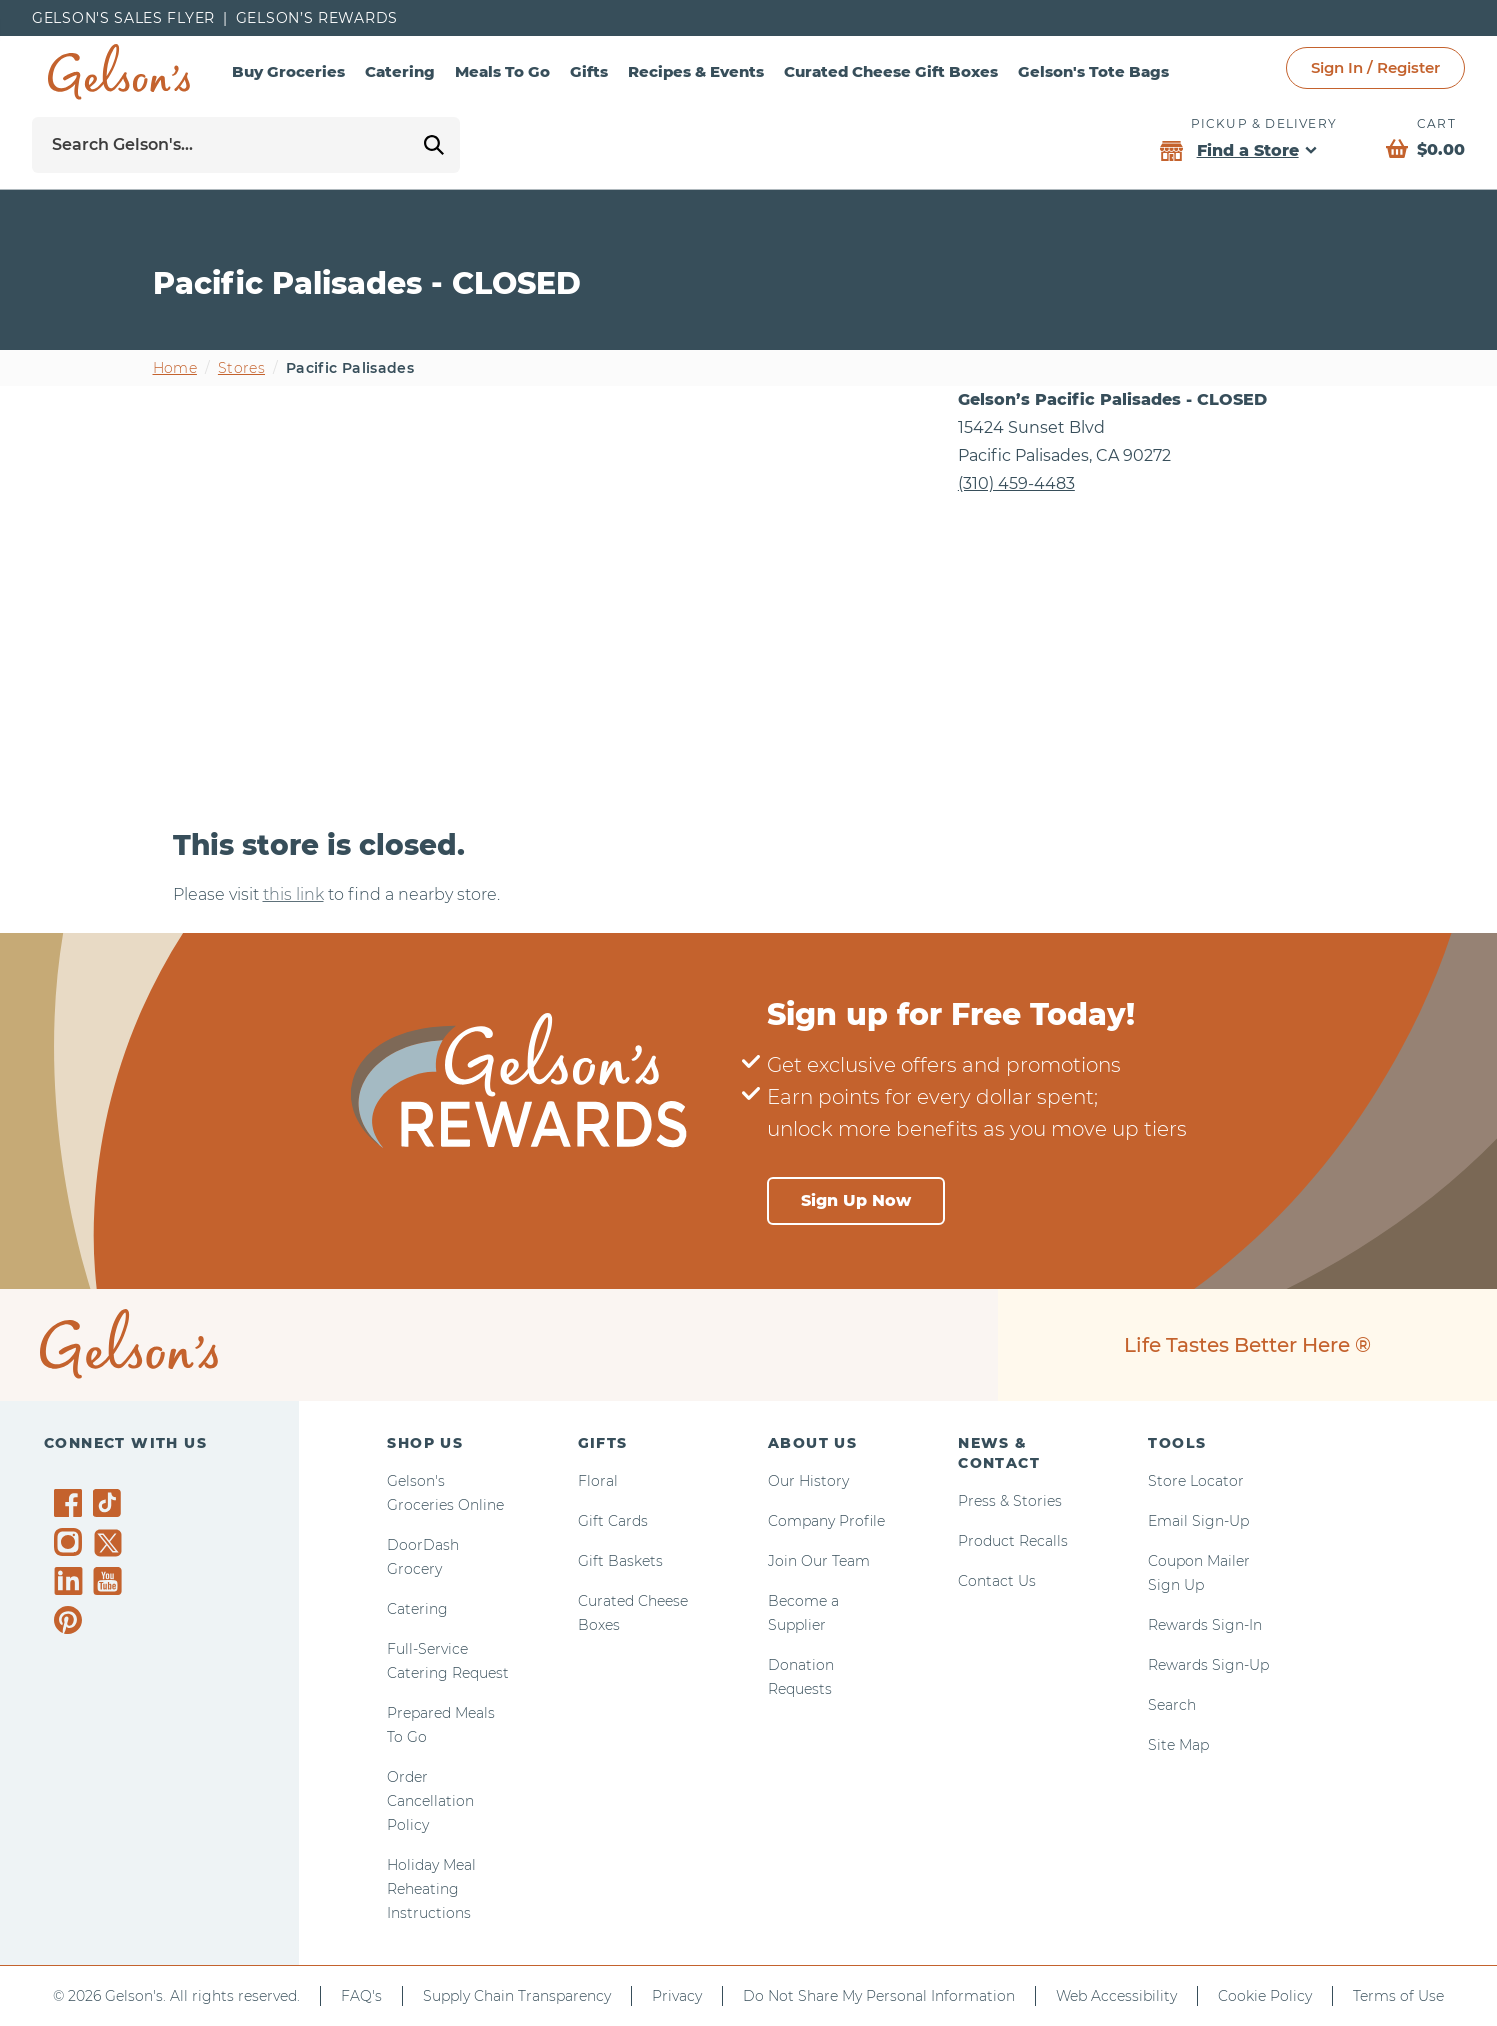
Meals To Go (502, 71)
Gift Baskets (620, 1561)
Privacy (677, 1996)
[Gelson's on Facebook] (71, 1503)
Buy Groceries (288, 71)
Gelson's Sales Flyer (123, 18)
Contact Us (997, 1581)
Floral (598, 1481)
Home (175, 368)
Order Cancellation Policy (430, 1801)
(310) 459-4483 (1016, 483)
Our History (808, 1481)
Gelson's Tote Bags (1093, 71)
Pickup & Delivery (1264, 123)
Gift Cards (613, 1521)
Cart (1436, 123)
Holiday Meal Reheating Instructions (431, 1889)
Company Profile (826, 1521)
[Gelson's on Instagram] (71, 1542)
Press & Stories (1010, 1501)
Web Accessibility (1116, 1996)
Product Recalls (1013, 1541)
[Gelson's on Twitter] (110, 1543)
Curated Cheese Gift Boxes (891, 71)
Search (1172, 1705)
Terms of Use (1398, 1996)
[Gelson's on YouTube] (110, 1585)
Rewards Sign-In (1205, 1625)
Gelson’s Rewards (317, 18)
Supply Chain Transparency (517, 1996)
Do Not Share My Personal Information (879, 1996)
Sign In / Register (1375, 67)
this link (293, 894)
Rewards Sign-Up (1208, 1665)
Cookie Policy (1265, 1996)
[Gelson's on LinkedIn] (71, 1581)
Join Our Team (819, 1561)
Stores (241, 368)
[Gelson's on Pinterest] (71, 1620)
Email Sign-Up (1198, 1521)
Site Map (1178, 1745)
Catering (400, 71)
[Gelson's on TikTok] (110, 1507)
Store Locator (1196, 1481)
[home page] (119, 72)
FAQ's (361, 1996)
